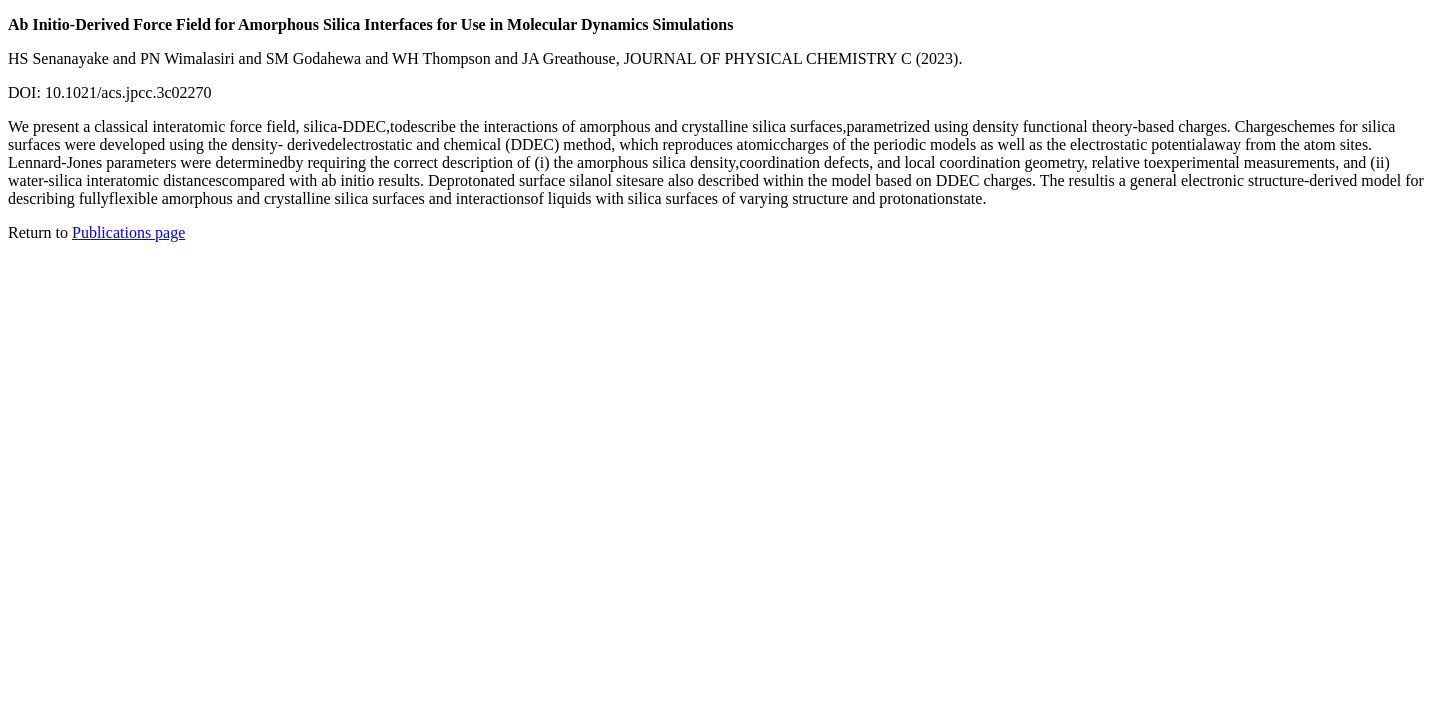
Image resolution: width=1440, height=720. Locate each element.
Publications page (128, 232)
